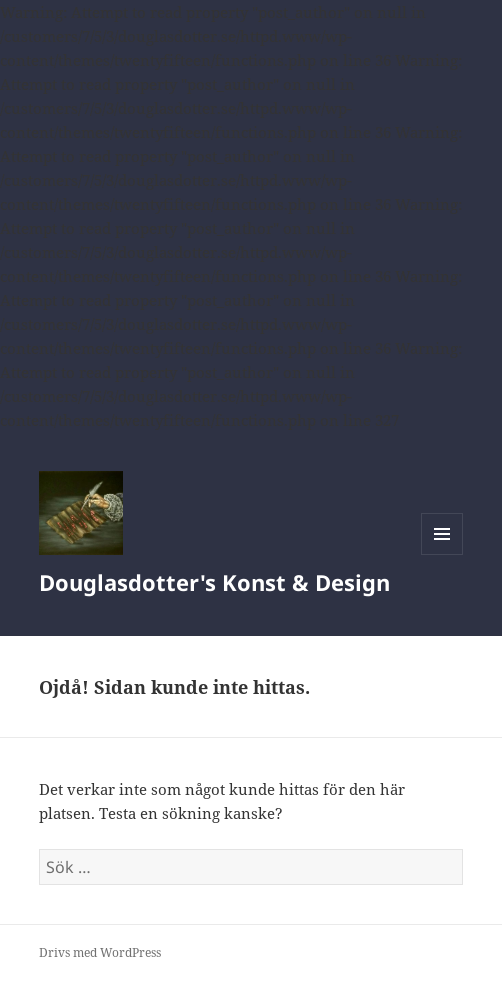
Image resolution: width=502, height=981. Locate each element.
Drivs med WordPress (100, 952)
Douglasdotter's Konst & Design (214, 582)
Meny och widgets (442, 554)
